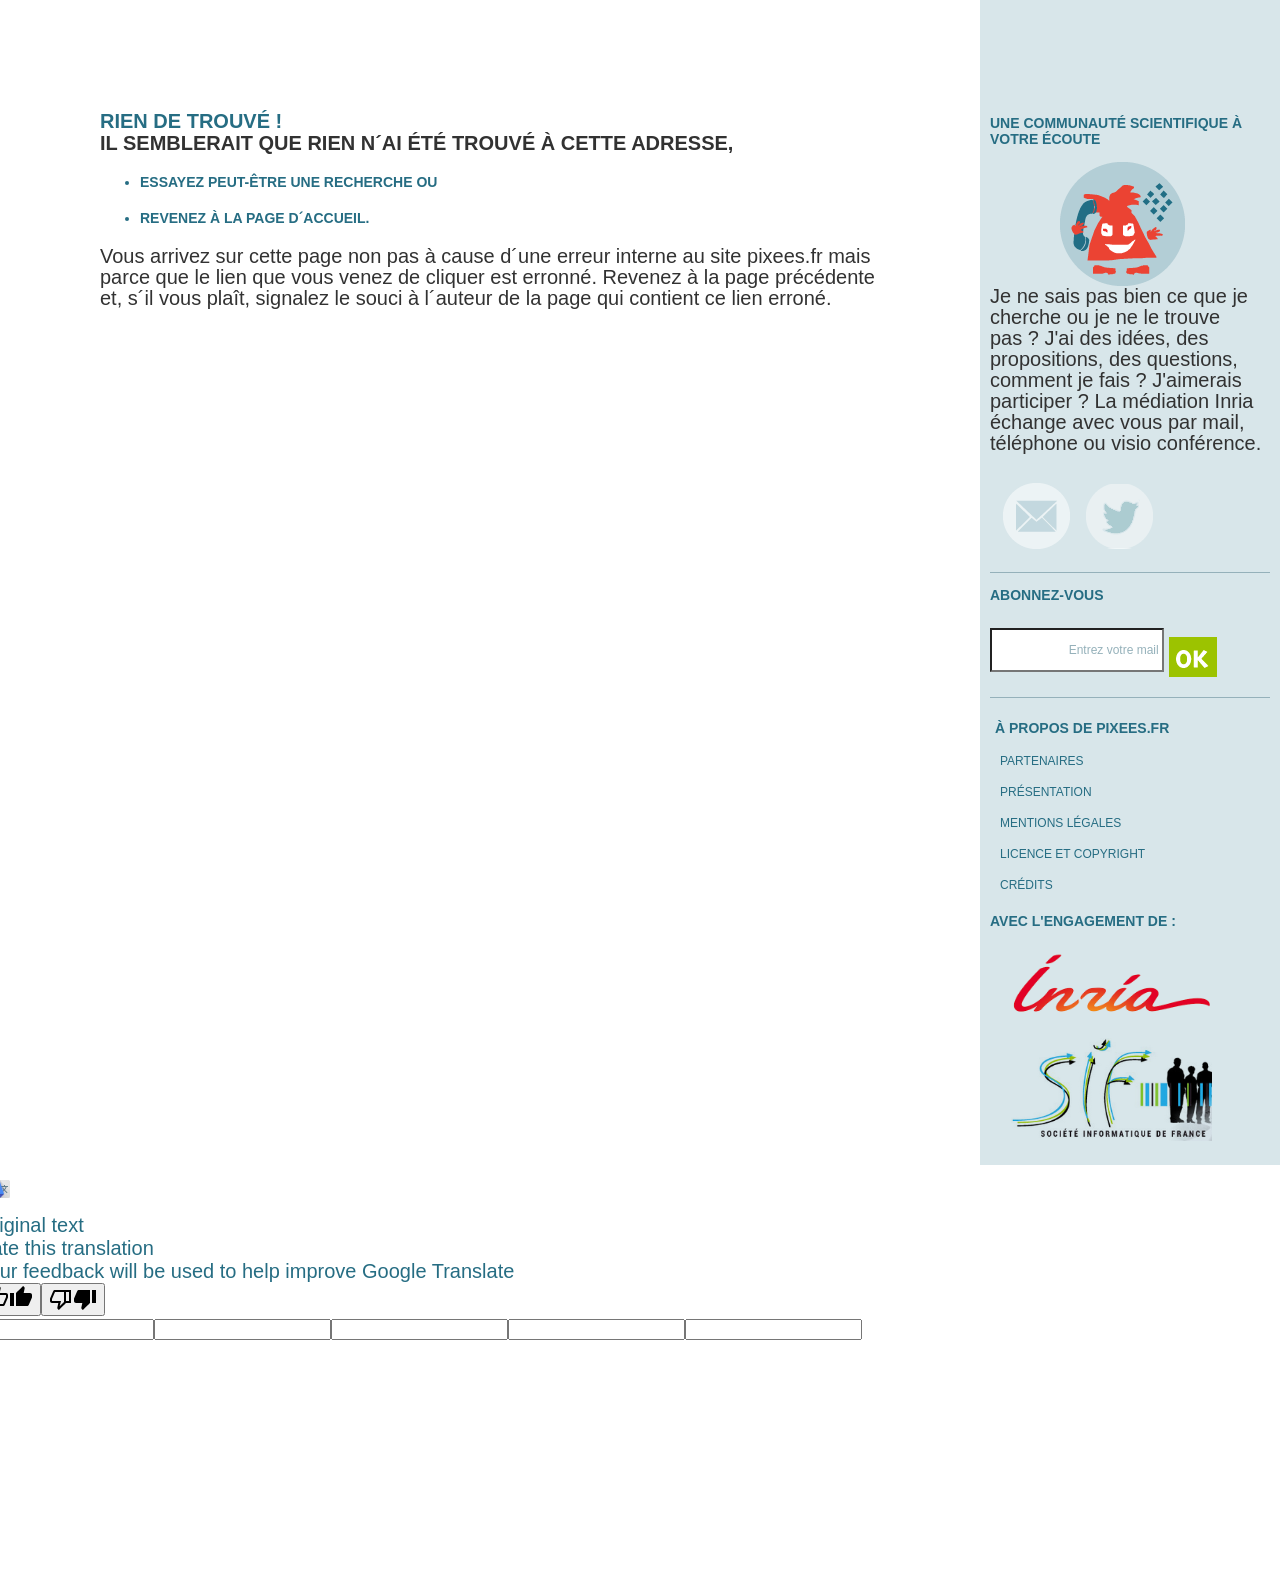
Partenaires (1042, 761)
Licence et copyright (1072, 854)
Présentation (1046, 792)
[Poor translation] (73, 1299)
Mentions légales (1060, 823)
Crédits (1026, 885)
